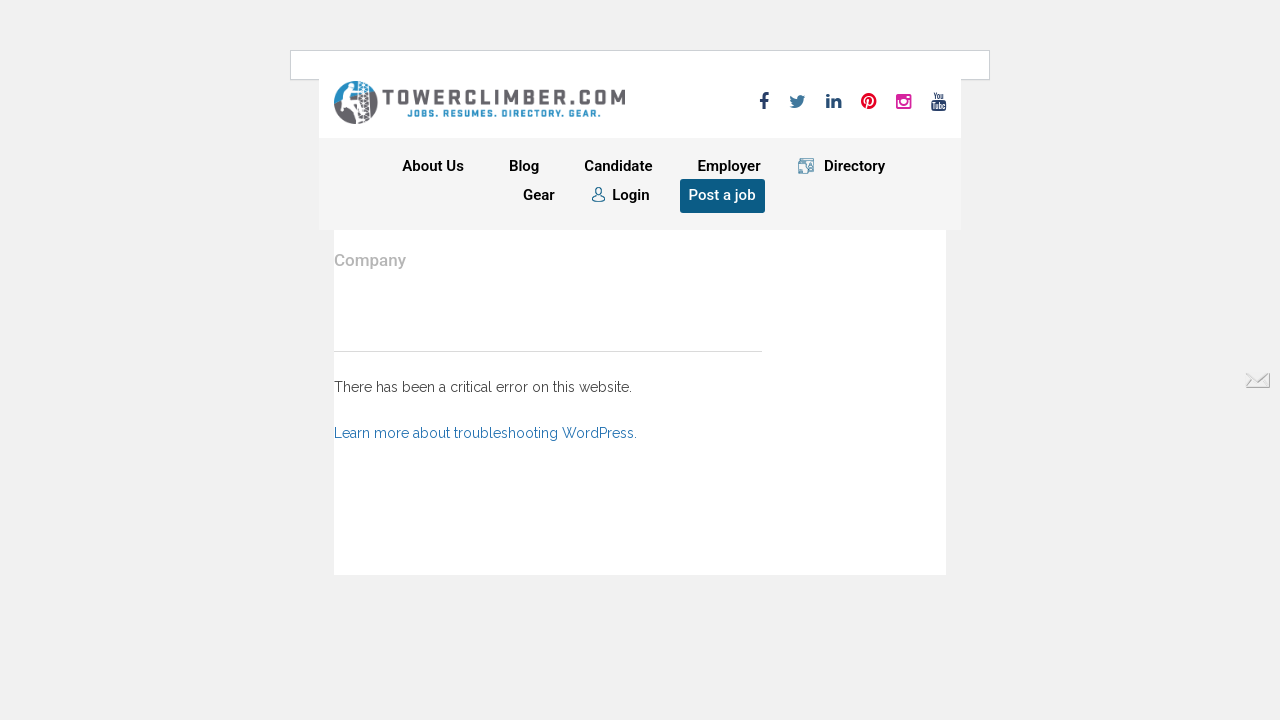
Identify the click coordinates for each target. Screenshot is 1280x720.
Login (630, 195)
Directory (854, 166)
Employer (729, 166)
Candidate (618, 166)
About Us (433, 166)
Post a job (722, 195)
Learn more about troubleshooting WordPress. (485, 433)
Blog (524, 166)
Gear (539, 195)
